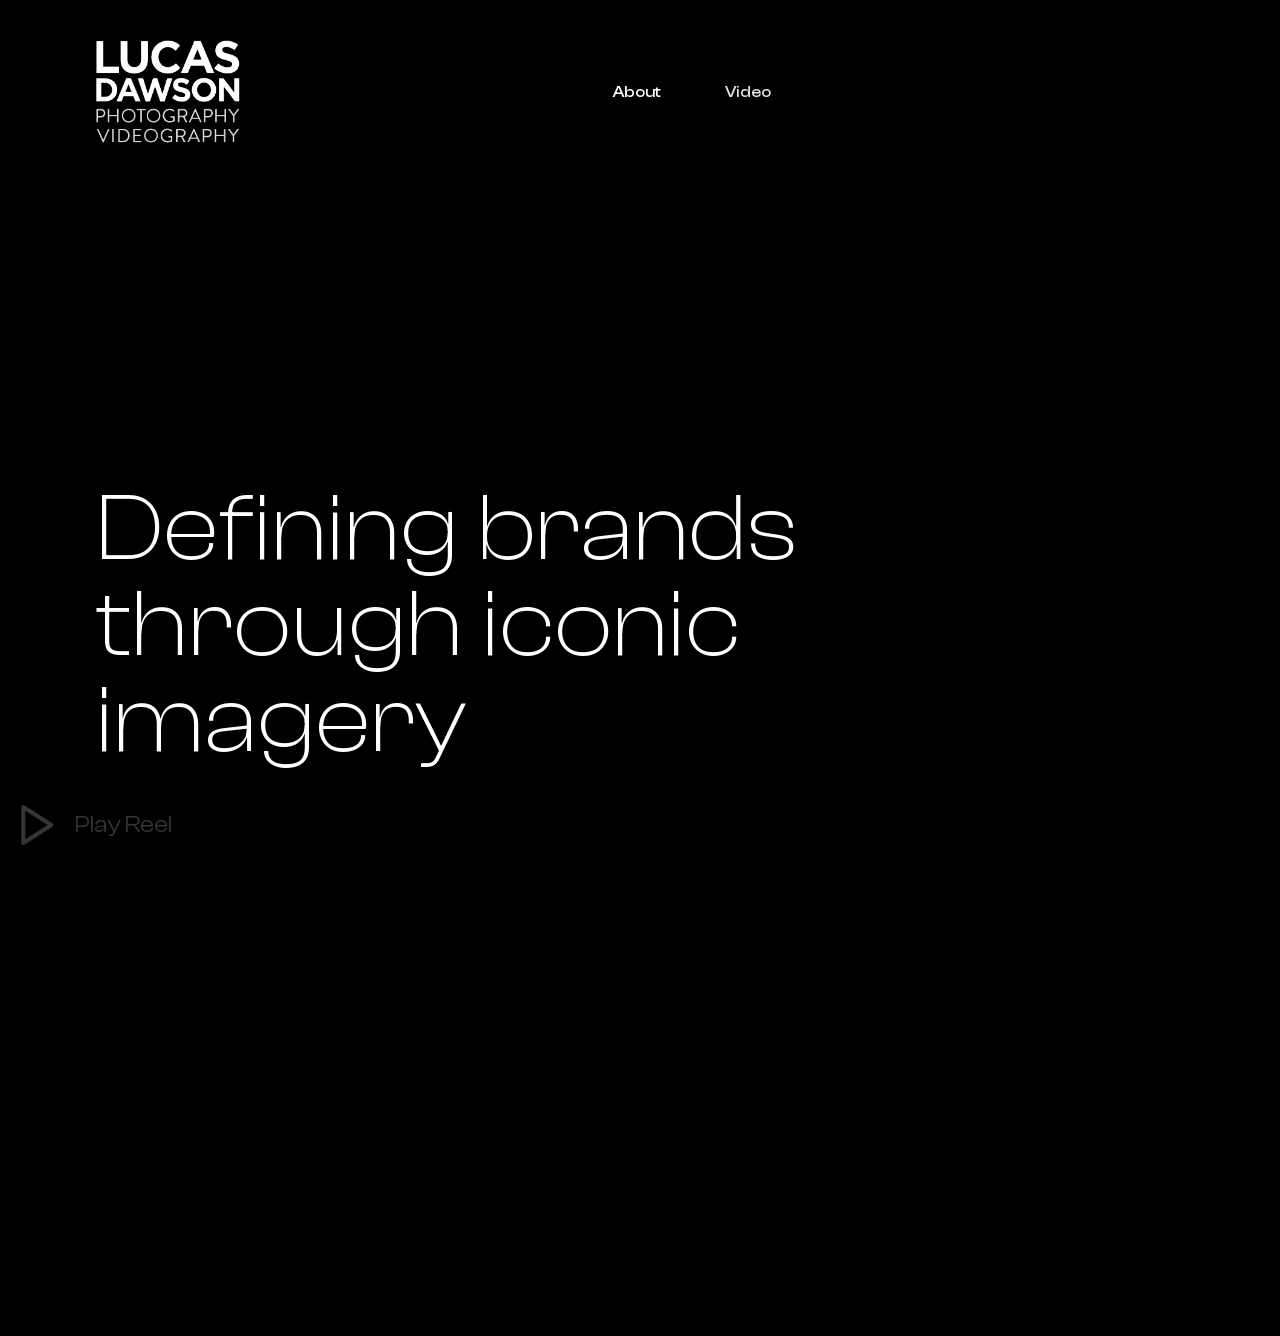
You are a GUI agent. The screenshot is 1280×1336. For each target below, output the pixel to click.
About (637, 92)
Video (748, 92)
